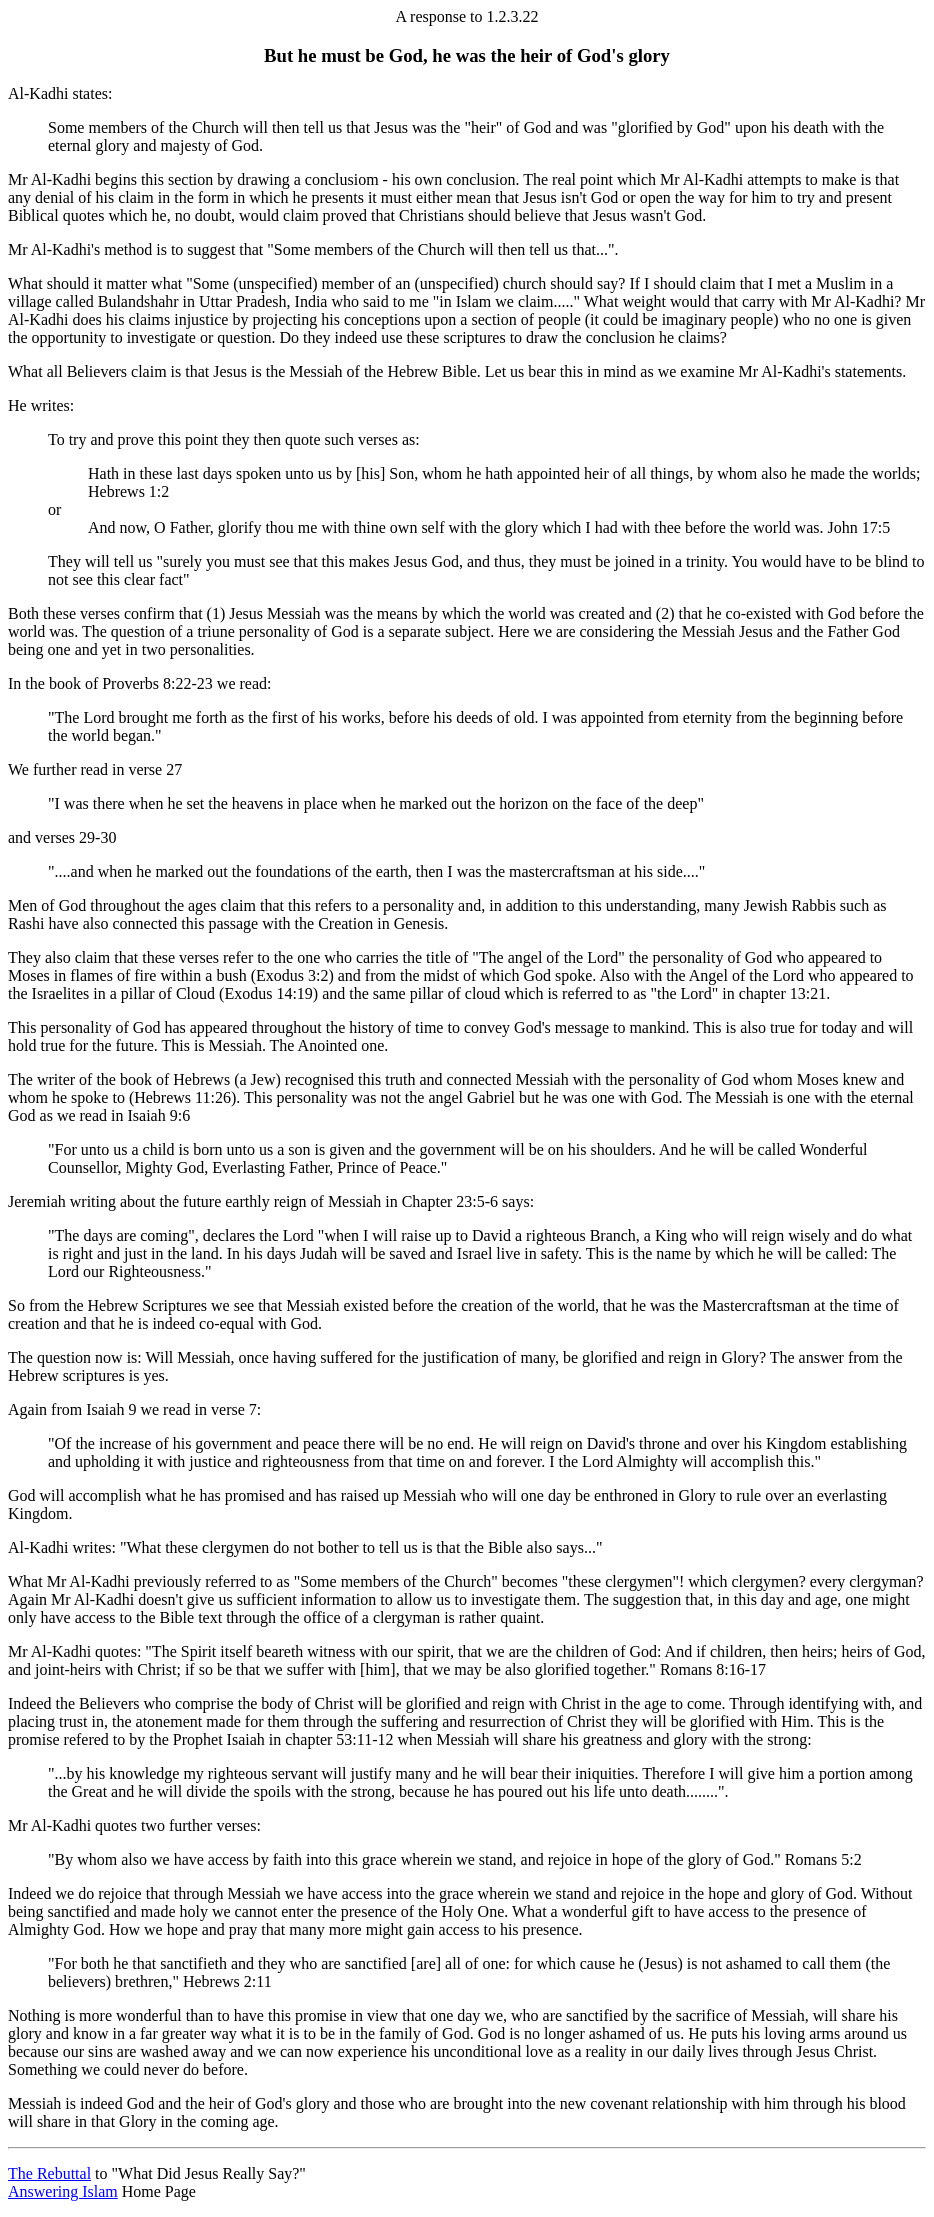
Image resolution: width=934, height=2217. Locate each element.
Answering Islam (63, 2191)
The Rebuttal (49, 2173)
